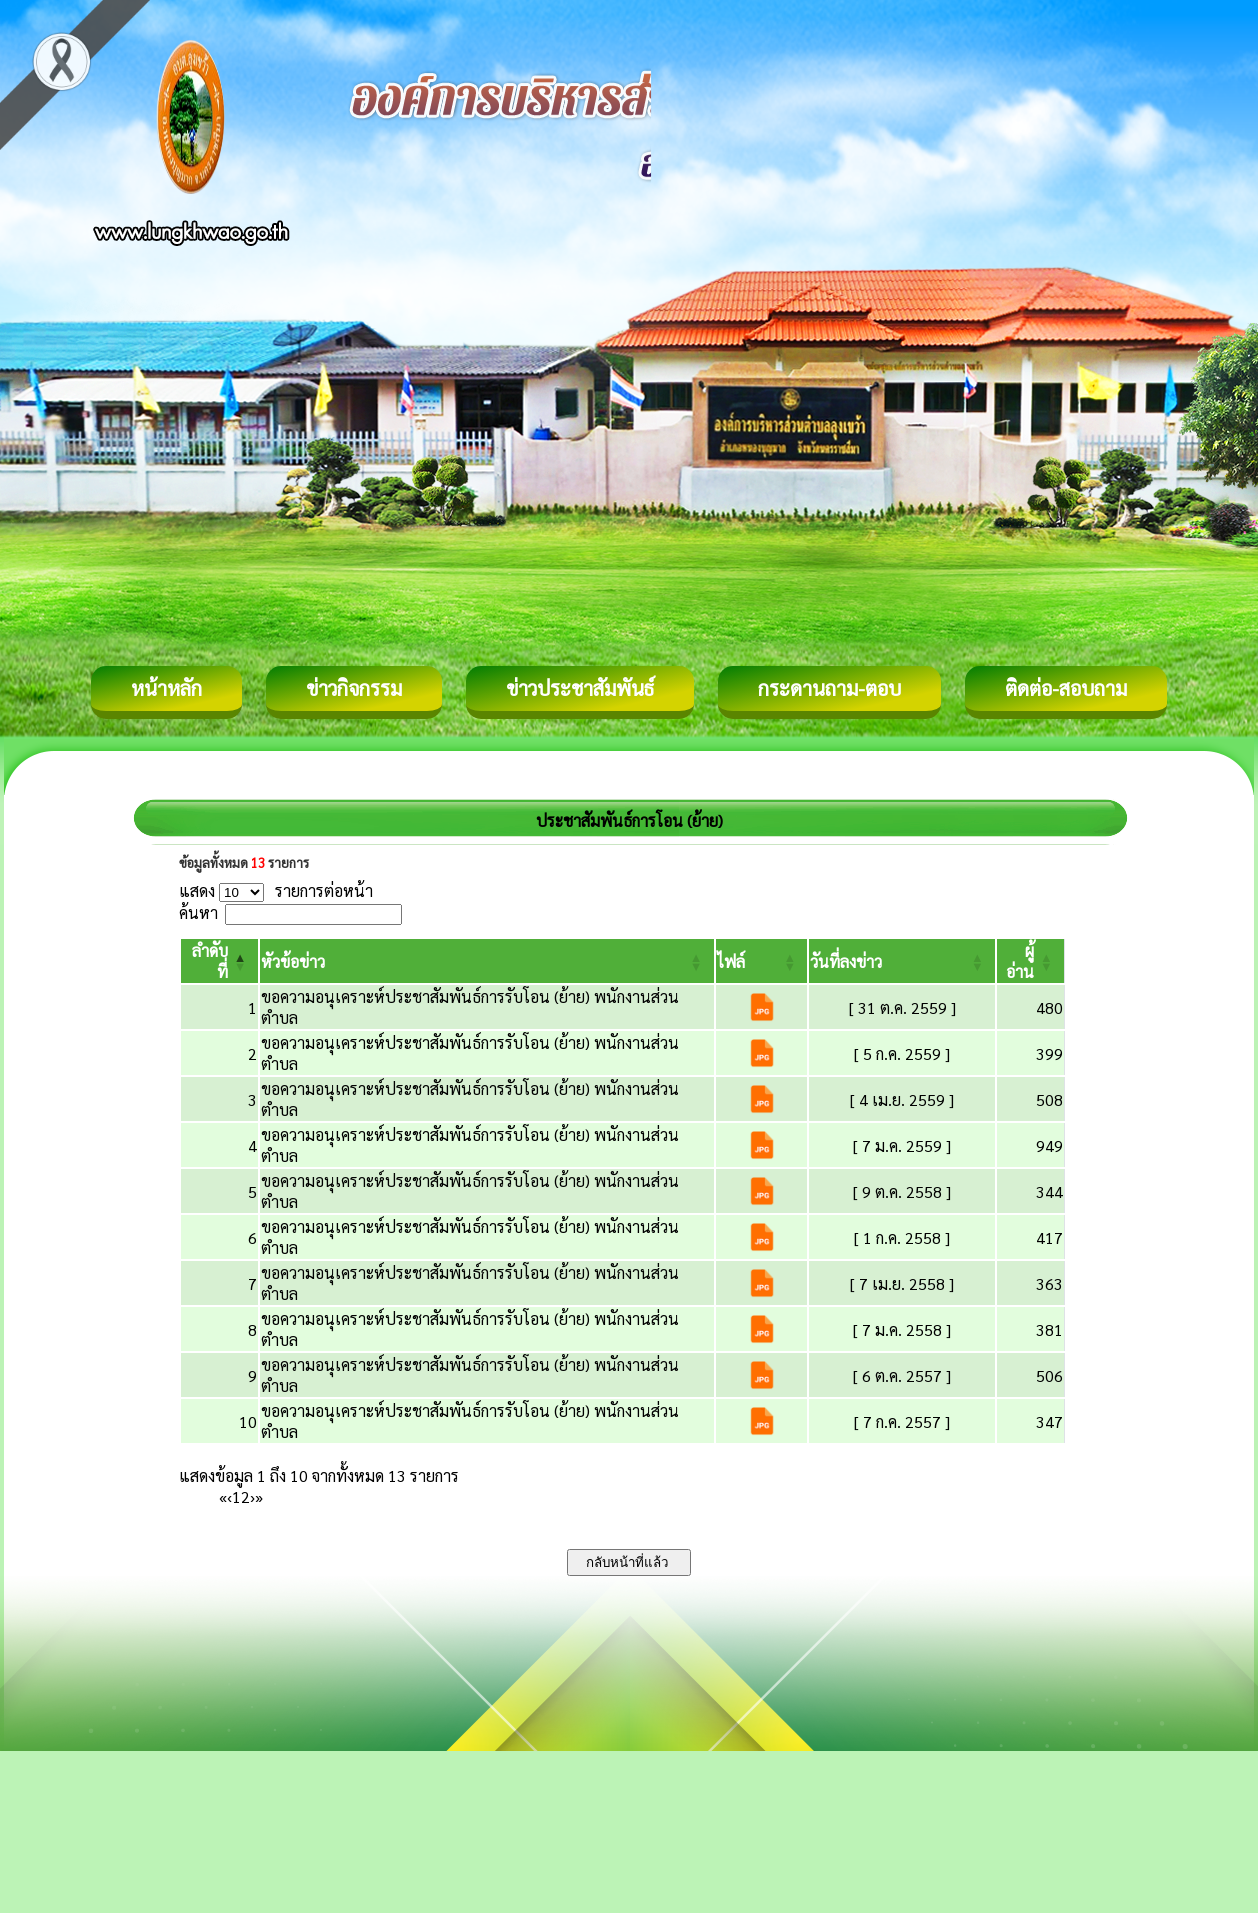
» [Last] (259, 1496)
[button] (293, 961)
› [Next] (252, 1496)
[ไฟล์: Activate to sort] (762, 961)
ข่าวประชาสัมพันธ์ (580, 688)
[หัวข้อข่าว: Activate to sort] (487, 961)
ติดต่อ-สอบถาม (1066, 688)
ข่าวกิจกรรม (354, 688)
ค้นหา (198, 912)
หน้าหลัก (166, 688)
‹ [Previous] (229, 1496)
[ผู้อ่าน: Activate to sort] (1031, 961)
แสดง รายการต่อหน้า (276, 890)
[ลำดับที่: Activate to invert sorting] (219, 961)
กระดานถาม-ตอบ (829, 688)
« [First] (223, 1496)
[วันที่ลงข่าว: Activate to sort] (902, 961)
